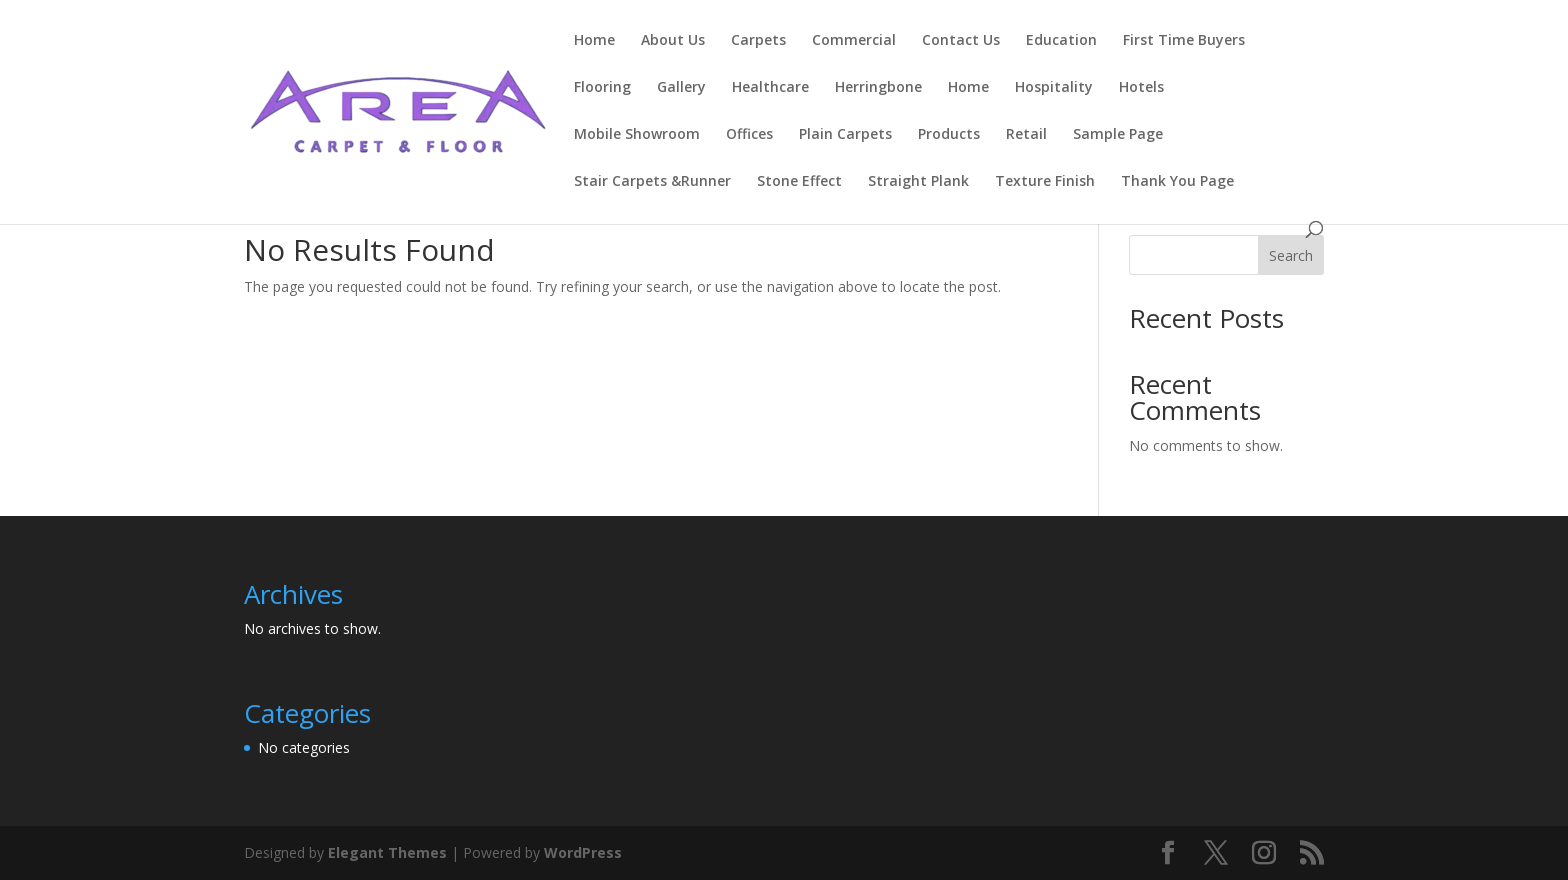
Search (1291, 255)
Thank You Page (1177, 182)
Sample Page (1118, 135)
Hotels (1141, 88)
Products (949, 135)
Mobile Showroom (637, 135)
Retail (1026, 135)
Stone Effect (799, 182)
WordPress (583, 852)
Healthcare (770, 88)
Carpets (758, 41)
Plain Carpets (845, 135)
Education (1061, 41)
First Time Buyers (1184, 41)
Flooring (602, 88)
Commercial (854, 41)
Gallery (681, 88)
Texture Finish (1045, 182)
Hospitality (1054, 88)
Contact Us (961, 41)
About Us (673, 41)
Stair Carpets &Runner (652, 182)
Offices (749, 135)
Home (594, 41)
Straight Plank (918, 182)
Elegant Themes (387, 852)
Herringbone (878, 88)
